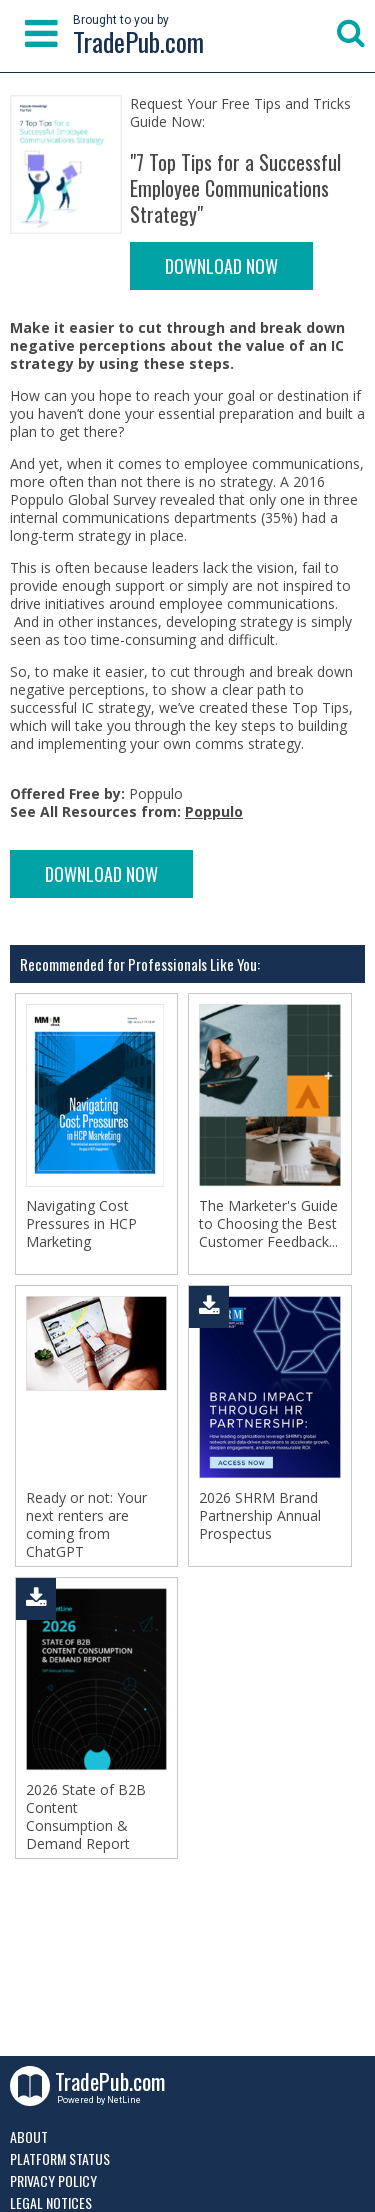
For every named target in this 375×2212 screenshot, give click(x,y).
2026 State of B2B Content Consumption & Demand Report (86, 1817)
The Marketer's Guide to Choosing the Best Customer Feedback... (268, 1224)
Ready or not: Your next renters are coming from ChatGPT (86, 1525)
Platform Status (60, 2158)
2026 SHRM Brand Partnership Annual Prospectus (260, 1516)
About (29, 2136)
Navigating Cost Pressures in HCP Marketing (81, 1224)
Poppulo (214, 811)
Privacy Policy (53, 2180)
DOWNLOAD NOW (221, 266)
